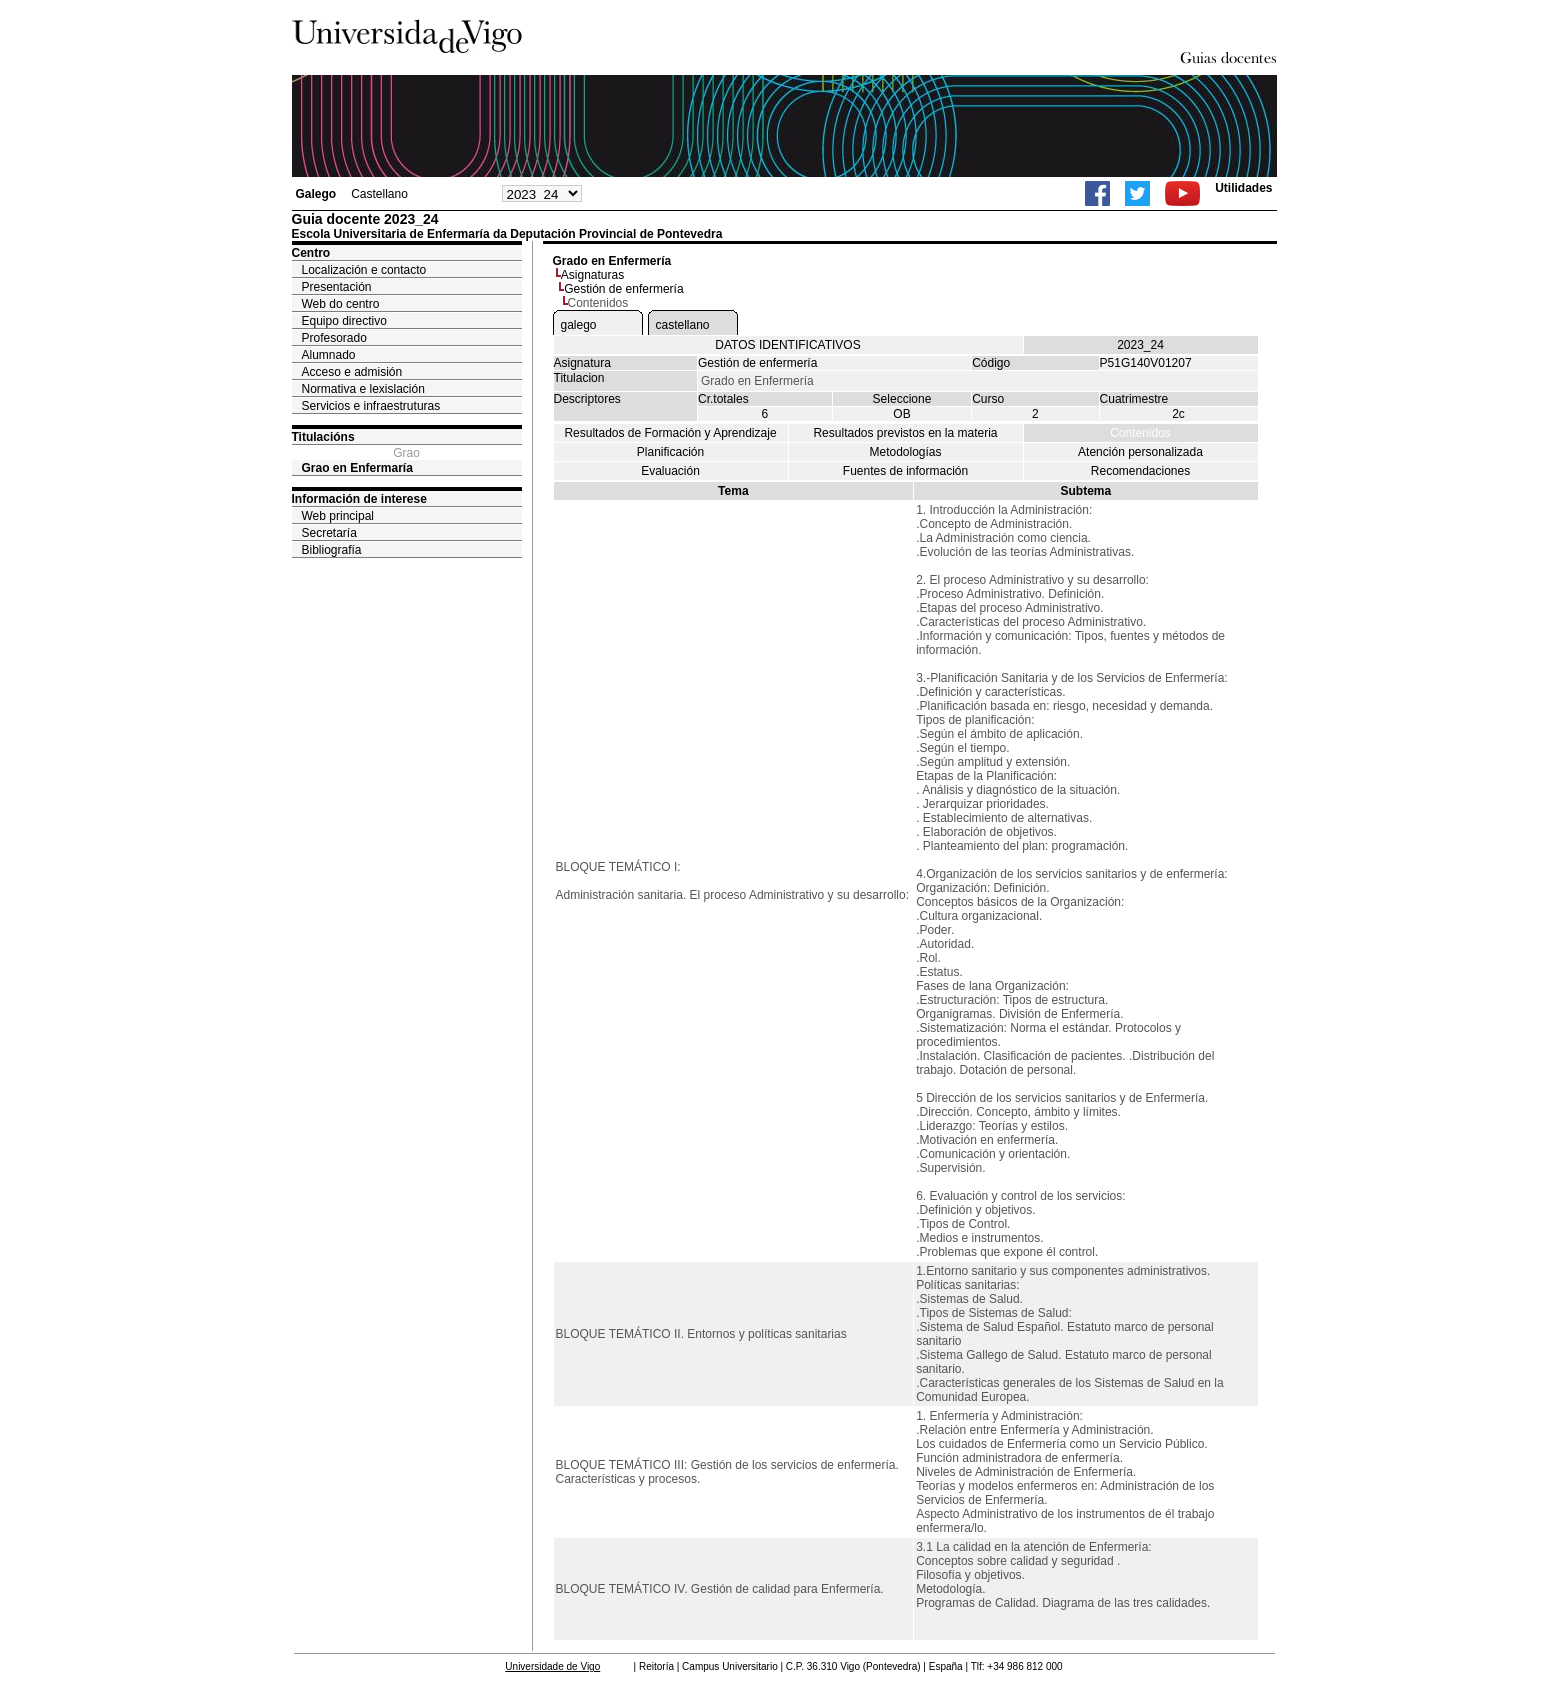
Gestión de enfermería (623, 289)
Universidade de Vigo (552, 1666)
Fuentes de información (905, 471)
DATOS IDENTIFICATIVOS (787, 345)
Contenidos (1140, 433)
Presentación (337, 287)
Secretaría (329, 533)
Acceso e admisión (352, 372)
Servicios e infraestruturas (371, 406)
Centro (311, 253)
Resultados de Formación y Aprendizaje (670, 433)
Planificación (670, 452)
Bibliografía (332, 550)
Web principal (338, 516)
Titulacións (323, 437)
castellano (683, 325)
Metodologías (905, 452)
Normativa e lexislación (363, 389)
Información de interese (359, 499)
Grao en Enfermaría (357, 468)
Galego (316, 194)
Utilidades (1243, 188)
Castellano (379, 194)
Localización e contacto (364, 270)
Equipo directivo (344, 321)
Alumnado (329, 355)
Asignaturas (592, 275)
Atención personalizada (1140, 452)
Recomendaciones (1140, 471)
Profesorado (334, 338)
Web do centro (341, 304)
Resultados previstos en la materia (905, 433)
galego (579, 325)
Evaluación (670, 471)
